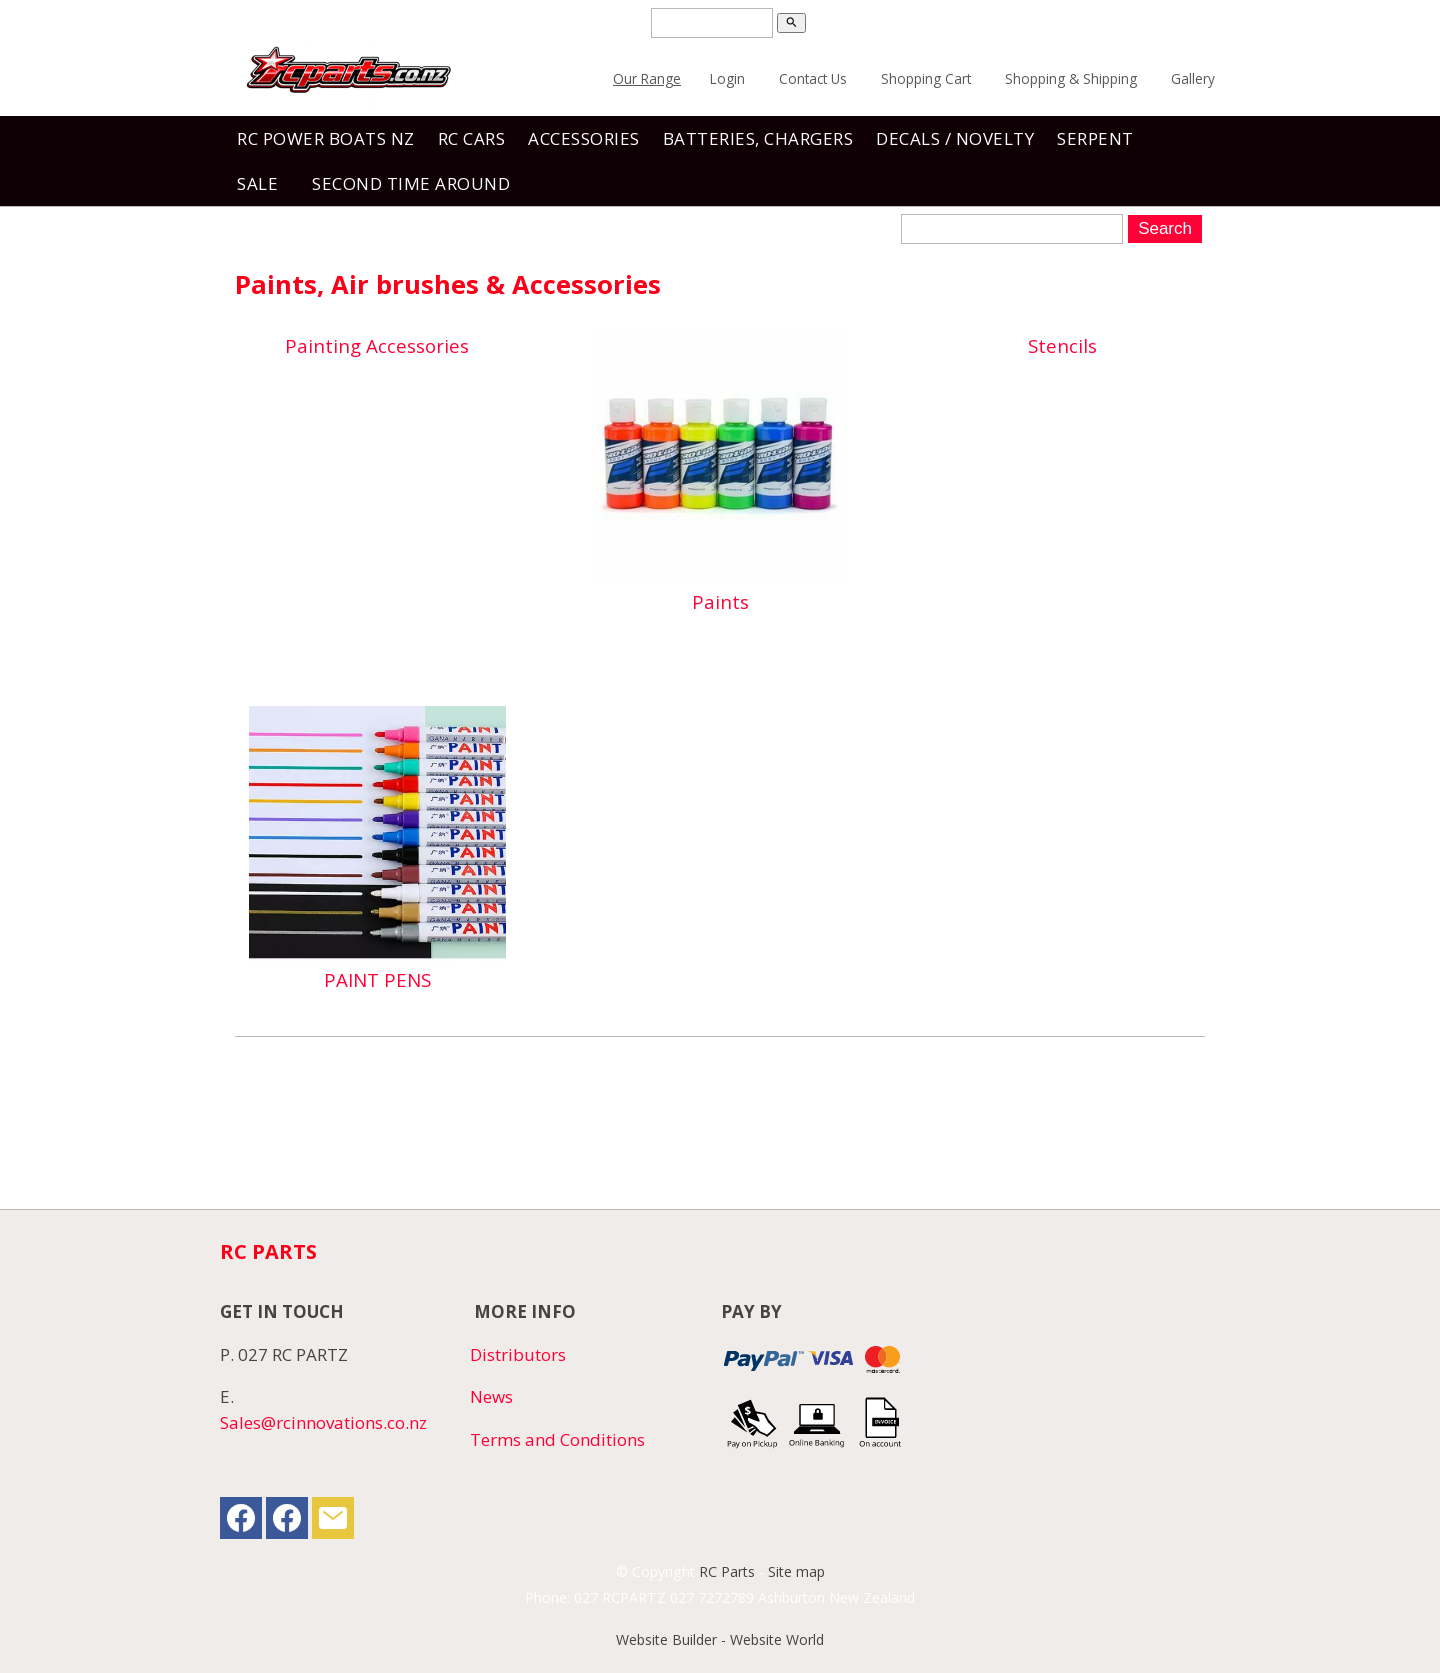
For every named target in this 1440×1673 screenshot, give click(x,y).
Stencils (1062, 345)
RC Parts (727, 1571)
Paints (720, 601)
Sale (257, 183)
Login (727, 78)
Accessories (584, 138)
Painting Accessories (377, 345)
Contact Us (813, 78)
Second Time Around (411, 183)
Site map (796, 1571)
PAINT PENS (377, 979)
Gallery (1193, 78)
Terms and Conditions (557, 1439)
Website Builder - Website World (720, 1639)
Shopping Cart (926, 78)
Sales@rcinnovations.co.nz (323, 1422)
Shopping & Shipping (1071, 78)
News (491, 1396)
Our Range (647, 78)
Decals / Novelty (955, 138)
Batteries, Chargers (758, 138)
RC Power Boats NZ (326, 138)
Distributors (518, 1354)
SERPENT (1095, 138)
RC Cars (472, 138)
